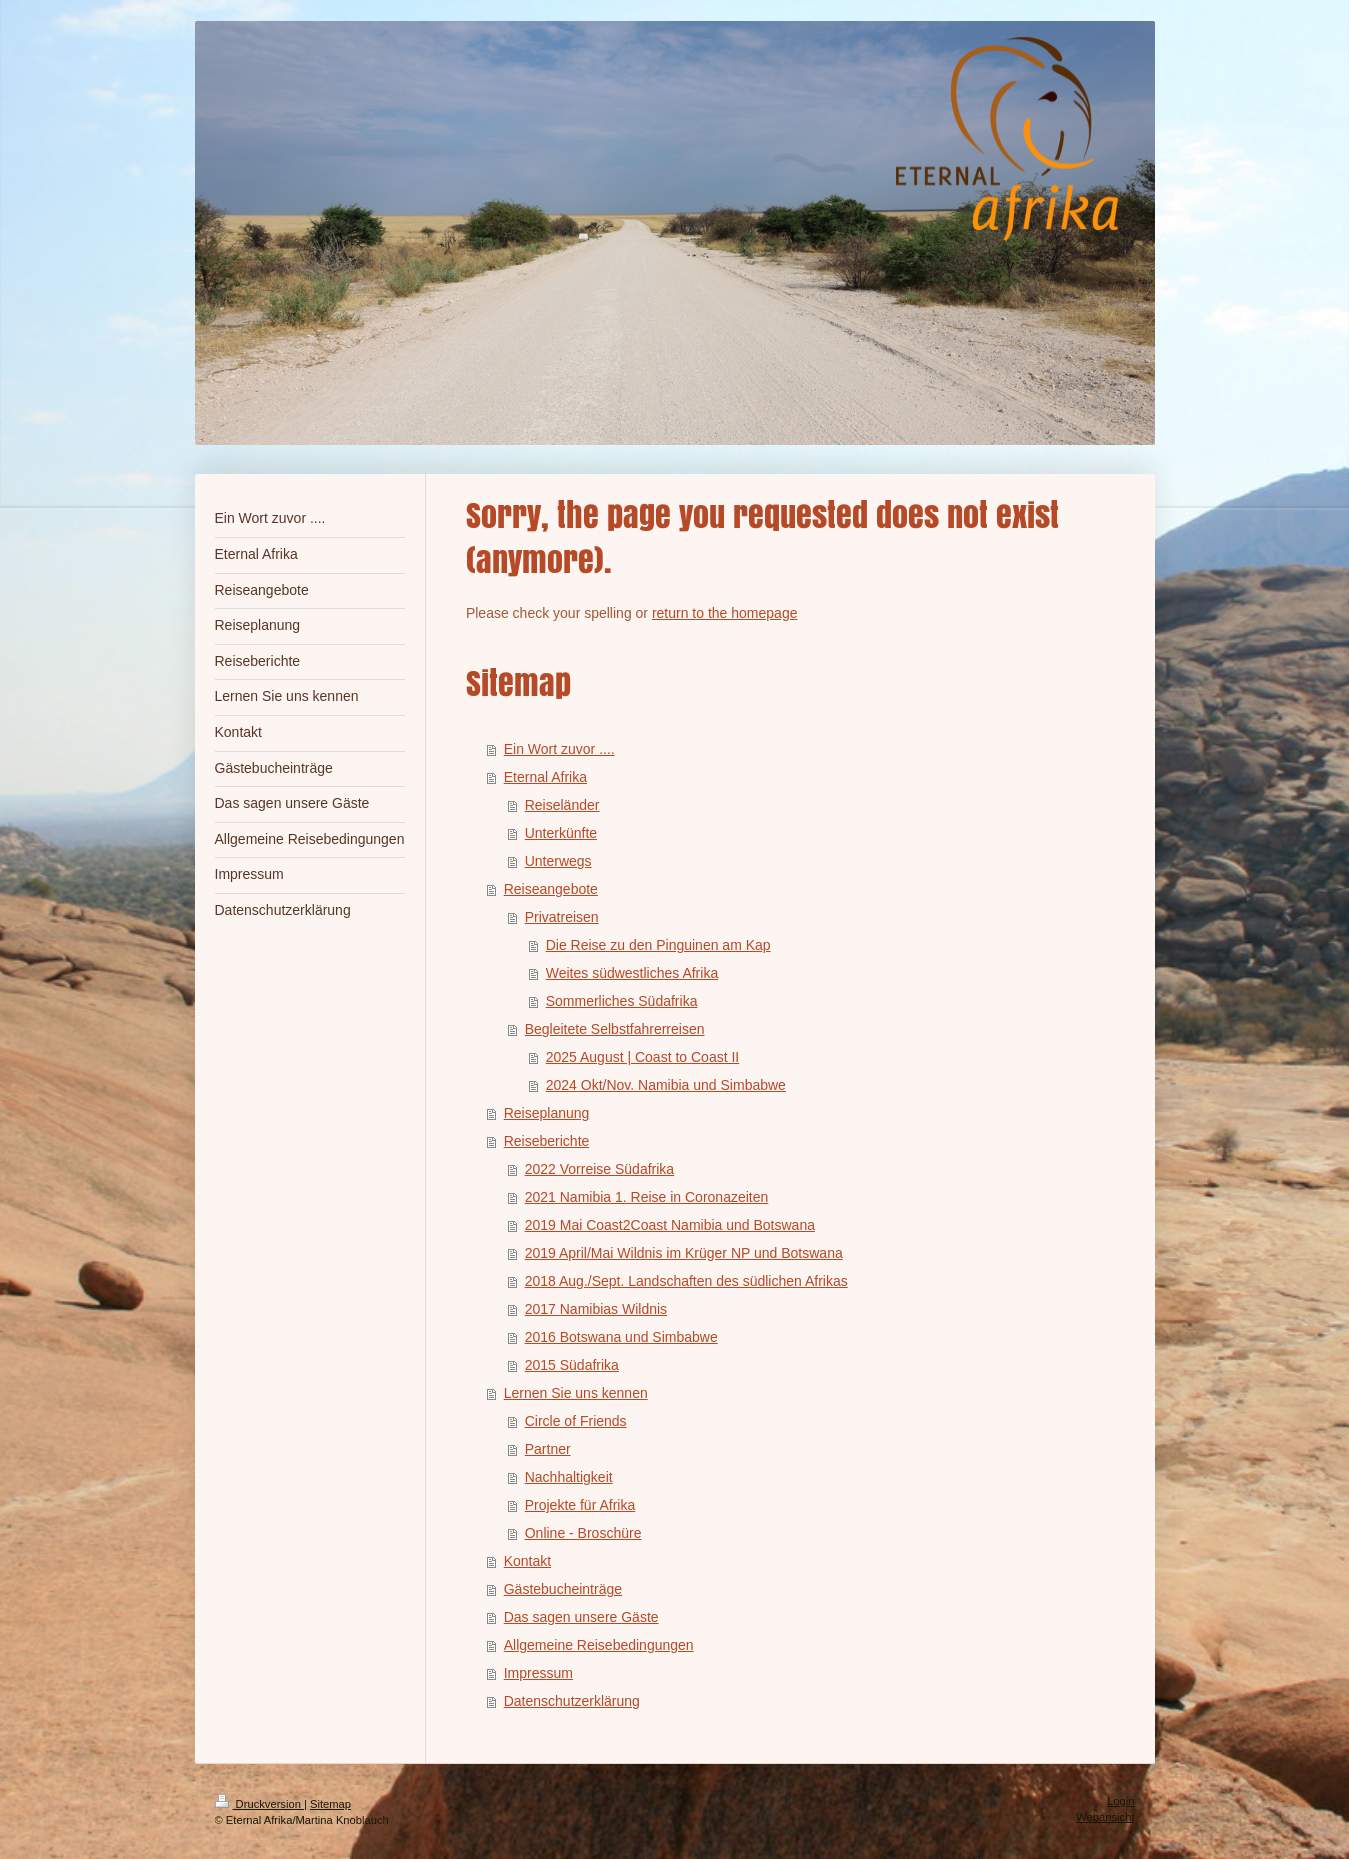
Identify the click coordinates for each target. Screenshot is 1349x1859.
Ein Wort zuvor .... (559, 749)
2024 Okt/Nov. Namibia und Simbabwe (666, 1085)
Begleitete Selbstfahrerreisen (615, 1029)
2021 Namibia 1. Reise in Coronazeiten (647, 1197)
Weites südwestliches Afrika (632, 973)
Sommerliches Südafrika (622, 1001)
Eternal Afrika (545, 777)
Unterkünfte (561, 833)
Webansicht (1105, 1817)
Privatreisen (562, 917)
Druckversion (260, 1804)
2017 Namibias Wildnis (596, 1309)
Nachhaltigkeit (569, 1477)
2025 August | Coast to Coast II (643, 1057)
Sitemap (330, 1804)
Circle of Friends (576, 1421)
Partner (548, 1449)
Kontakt (527, 1561)
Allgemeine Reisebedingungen (599, 1645)
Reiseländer (562, 805)
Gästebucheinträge (563, 1589)
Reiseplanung (547, 1113)
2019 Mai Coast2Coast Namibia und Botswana (670, 1225)
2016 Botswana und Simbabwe (621, 1337)
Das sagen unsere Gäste (581, 1617)
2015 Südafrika (572, 1365)
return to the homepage (725, 613)
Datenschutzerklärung (572, 1701)
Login (1120, 1801)
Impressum (538, 1673)
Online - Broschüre (583, 1533)
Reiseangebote (551, 889)
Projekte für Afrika (580, 1505)
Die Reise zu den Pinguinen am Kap (658, 945)
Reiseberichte (547, 1141)
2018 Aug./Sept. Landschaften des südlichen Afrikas (686, 1281)
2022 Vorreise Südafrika (599, 1169)
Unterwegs (558, 861)
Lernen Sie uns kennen (576, 1393)
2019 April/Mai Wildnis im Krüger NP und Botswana (684, 1253)
